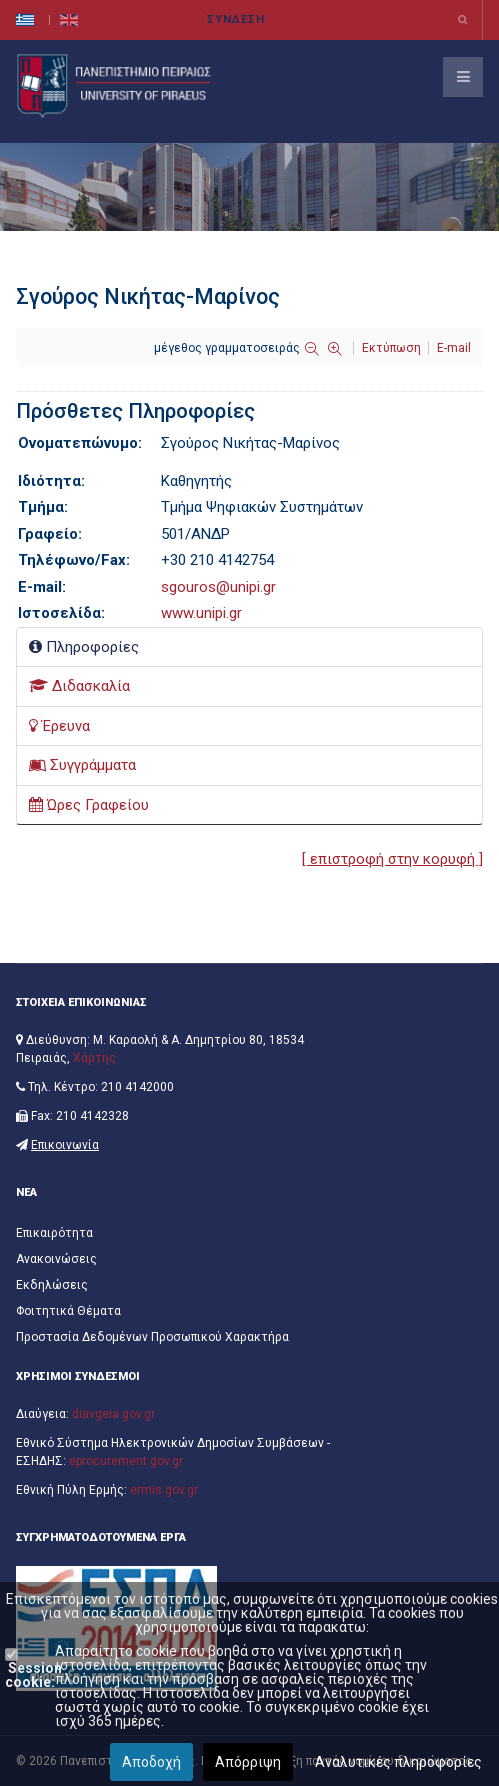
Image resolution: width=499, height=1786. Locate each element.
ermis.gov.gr (164, 1490)
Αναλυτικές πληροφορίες (398, 1762)
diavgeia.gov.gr (113, 1414)
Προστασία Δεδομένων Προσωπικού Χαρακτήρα (152, 1337)
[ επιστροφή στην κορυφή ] (392, 859)
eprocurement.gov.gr (126, 1461)
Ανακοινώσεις (56, 1259)
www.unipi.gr (201, 613)
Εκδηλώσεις (52, 1285)
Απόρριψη (248, 1762)
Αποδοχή (151, 1762)
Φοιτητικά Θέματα (68, 1311)
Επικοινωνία (65, 1145)
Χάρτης (94, 1058)
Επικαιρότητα (54, 1233)
